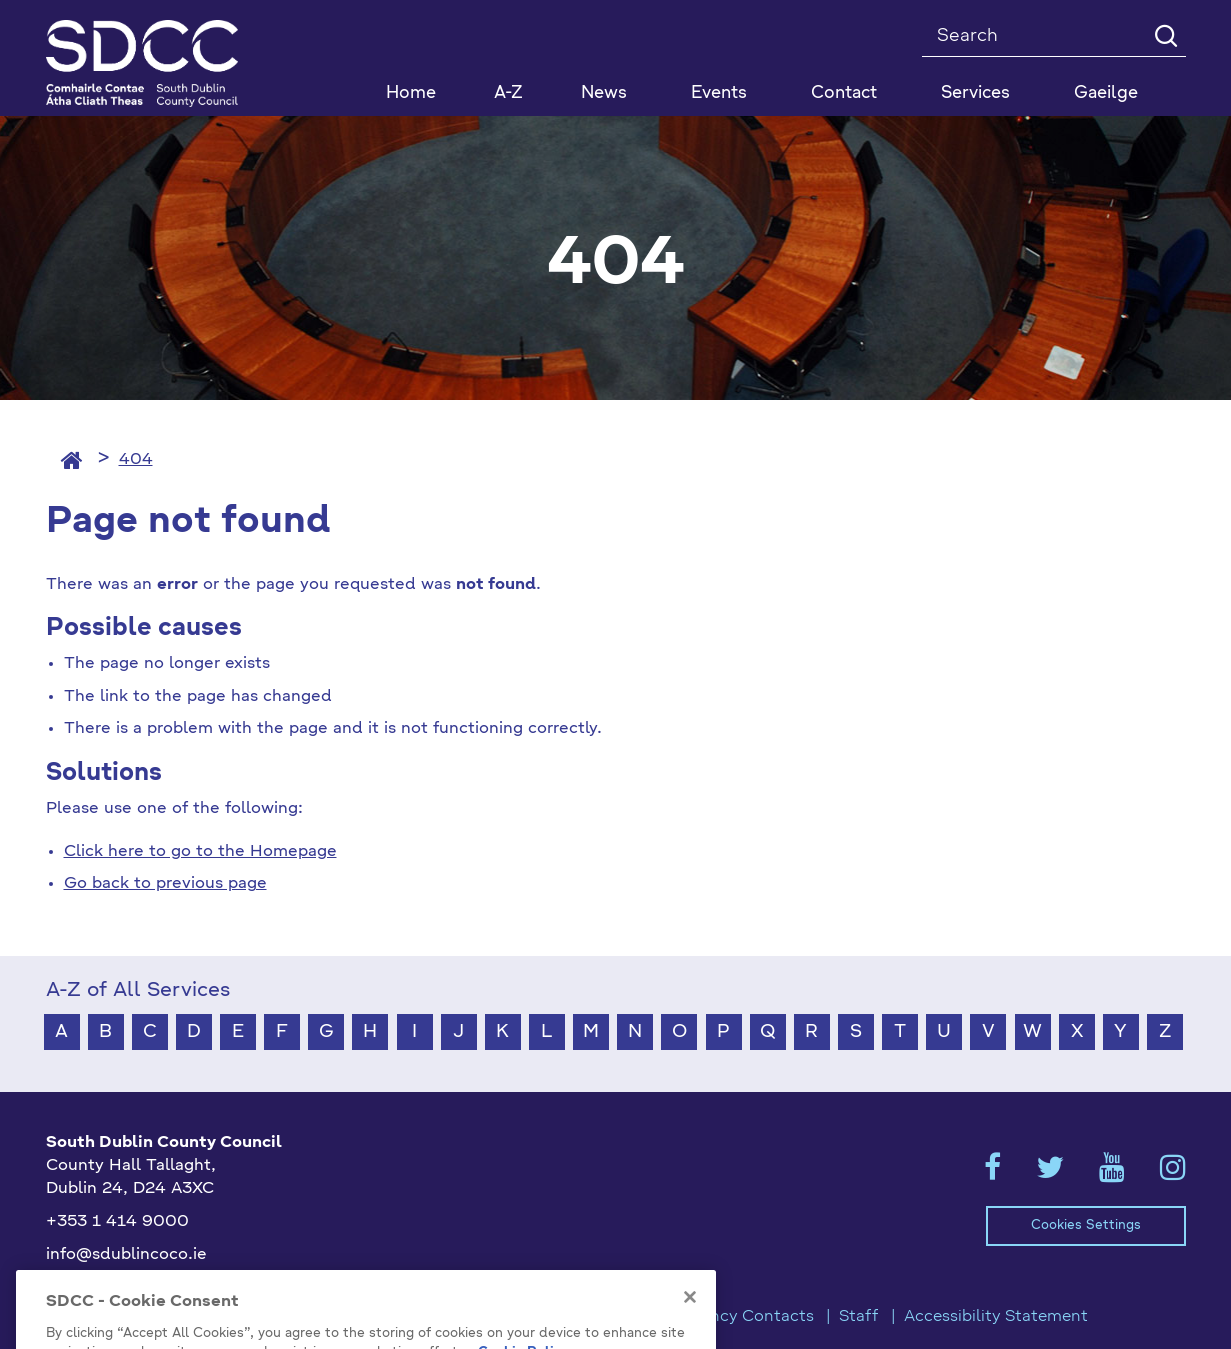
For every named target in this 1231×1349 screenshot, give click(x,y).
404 (136, 460)
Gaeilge (1106, 93)
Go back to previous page (165, 884)
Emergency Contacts (732, 1317)
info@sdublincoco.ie (126, 1255)
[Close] (690, 1318)
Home (411, 93)
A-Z (508, 93)
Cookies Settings (1086, 1225)
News (604, 93)
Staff (859, 1317)
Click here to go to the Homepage (200, 852)
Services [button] (975, 93)
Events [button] (719, 93)
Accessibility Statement (996, 1317)
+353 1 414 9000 (117, 1222)
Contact (844, 93)
